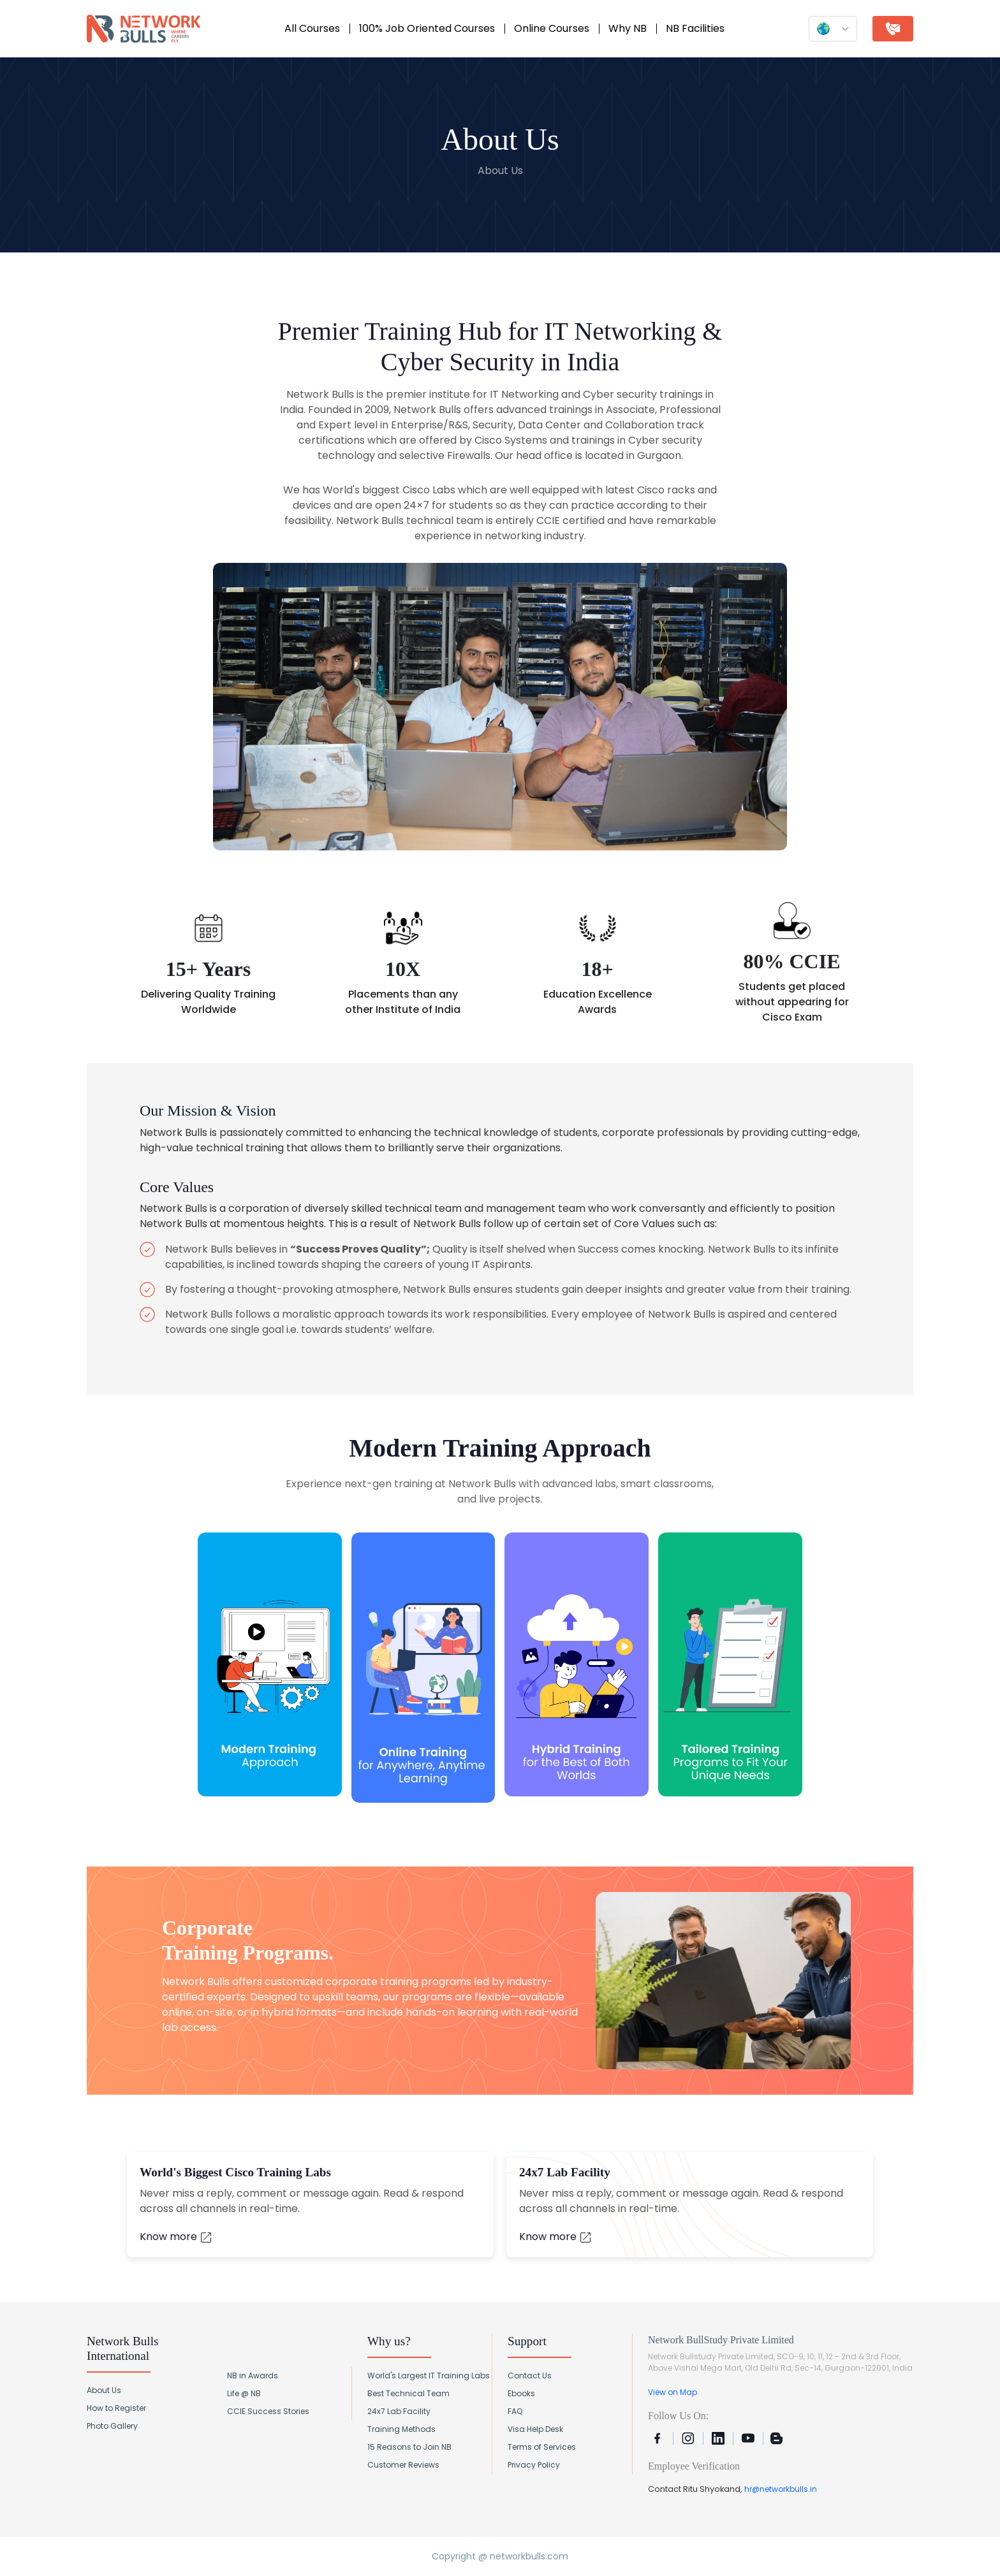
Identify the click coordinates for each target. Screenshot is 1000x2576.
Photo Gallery (112, 2425)
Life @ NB (244, 2393)
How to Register (116, 2408)
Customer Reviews (403, 2464)
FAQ (515, 2411)
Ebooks (521, 2393)
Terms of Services (542, 2446)
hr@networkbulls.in (780, 2489)
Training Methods (401, 2429)
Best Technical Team (408, 2393)
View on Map (672, 2392)
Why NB (627, 28)
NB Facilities (695, 28)
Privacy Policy (534, 2464)
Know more (176, 2236)
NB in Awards (252, 2375)
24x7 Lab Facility (398, 2411)
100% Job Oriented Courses (427, 28)
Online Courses (551, 28)
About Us (104, 2390)
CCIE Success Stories (268, 2411)
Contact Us (530, 2375)
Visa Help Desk (535, 2429)
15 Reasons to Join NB (409, 2446)
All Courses (312, 28)
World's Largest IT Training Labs (428, 2375)
